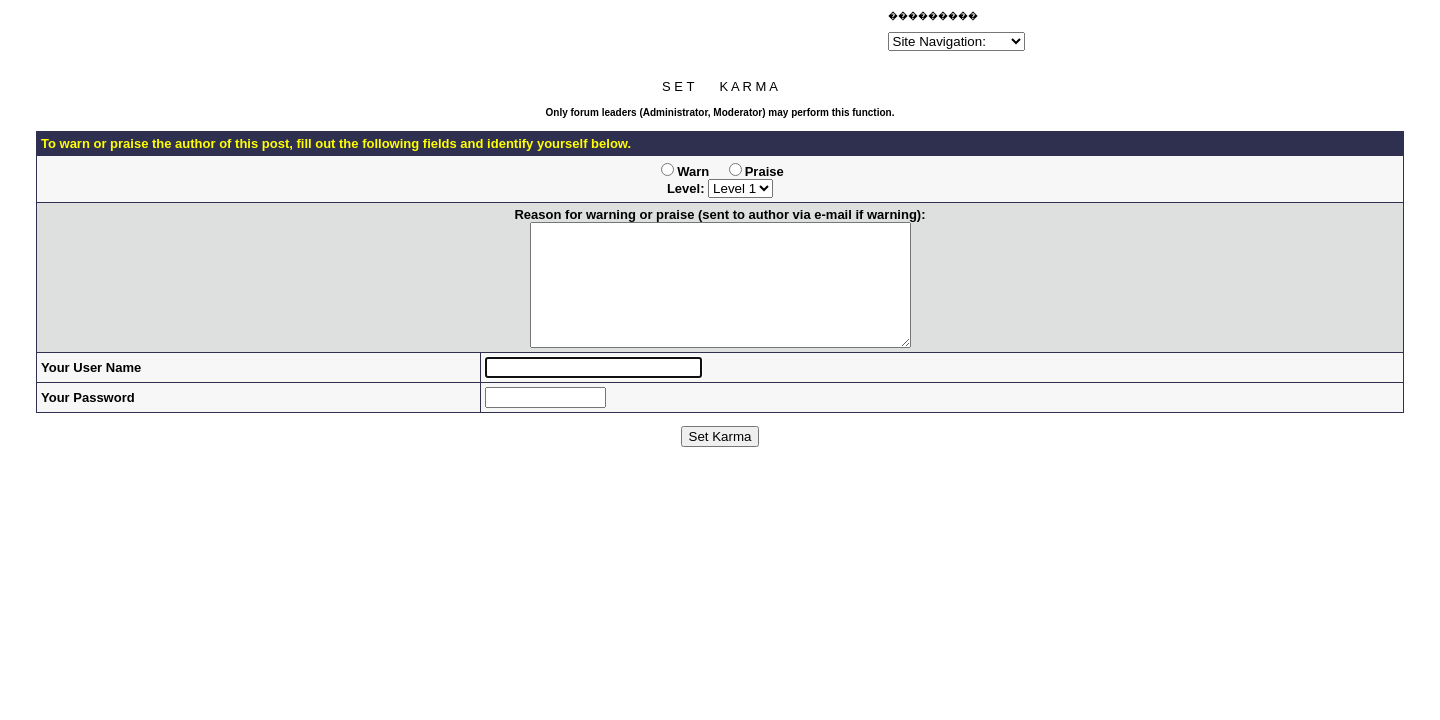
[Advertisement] (650, 34)
